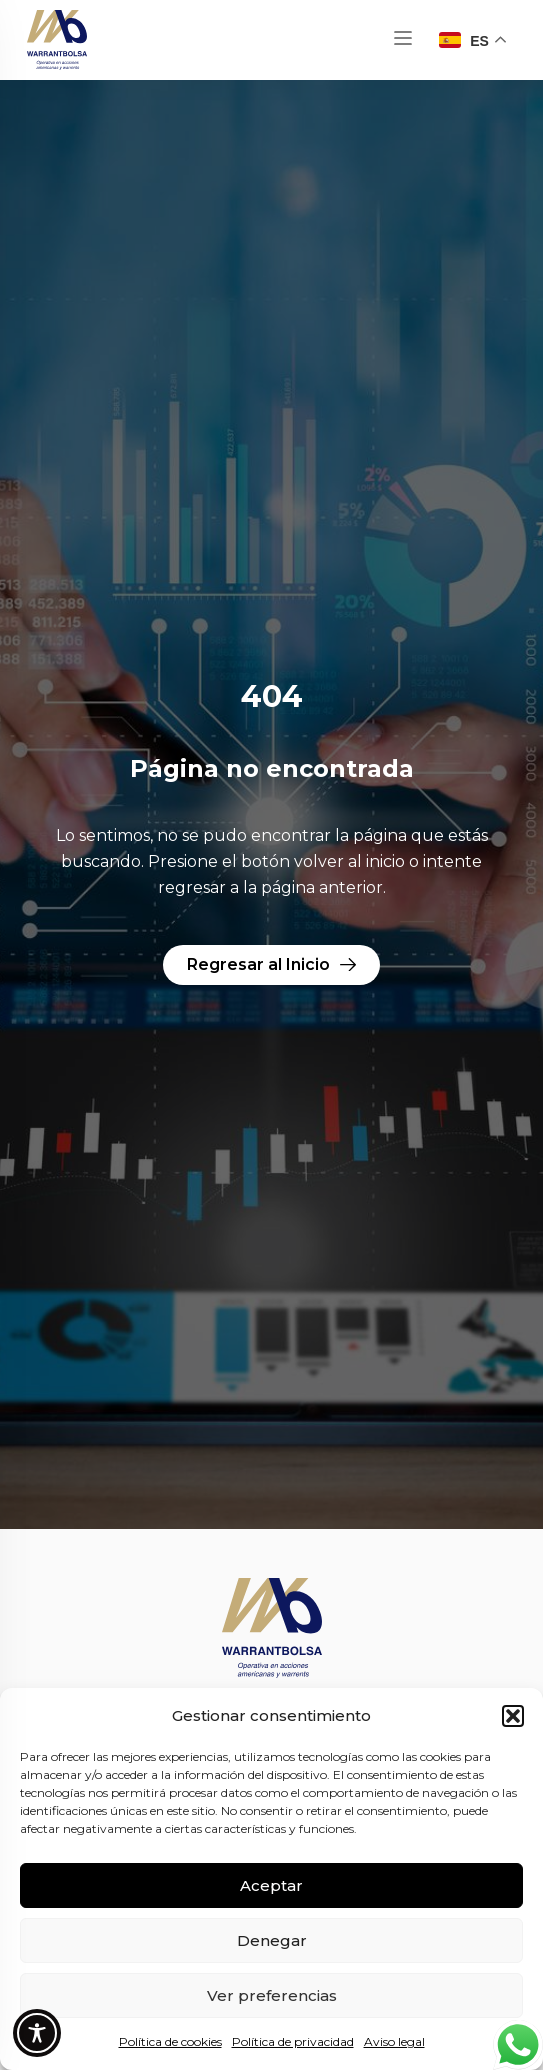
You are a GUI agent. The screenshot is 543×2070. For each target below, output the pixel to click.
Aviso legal (394, 2041)
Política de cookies (170, 2041)
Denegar (272, 1940)
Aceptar (271, 1885)
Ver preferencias (272, 1995)
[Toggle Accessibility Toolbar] (37, 2033)
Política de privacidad (293, 2041)
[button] (513, 1716)
